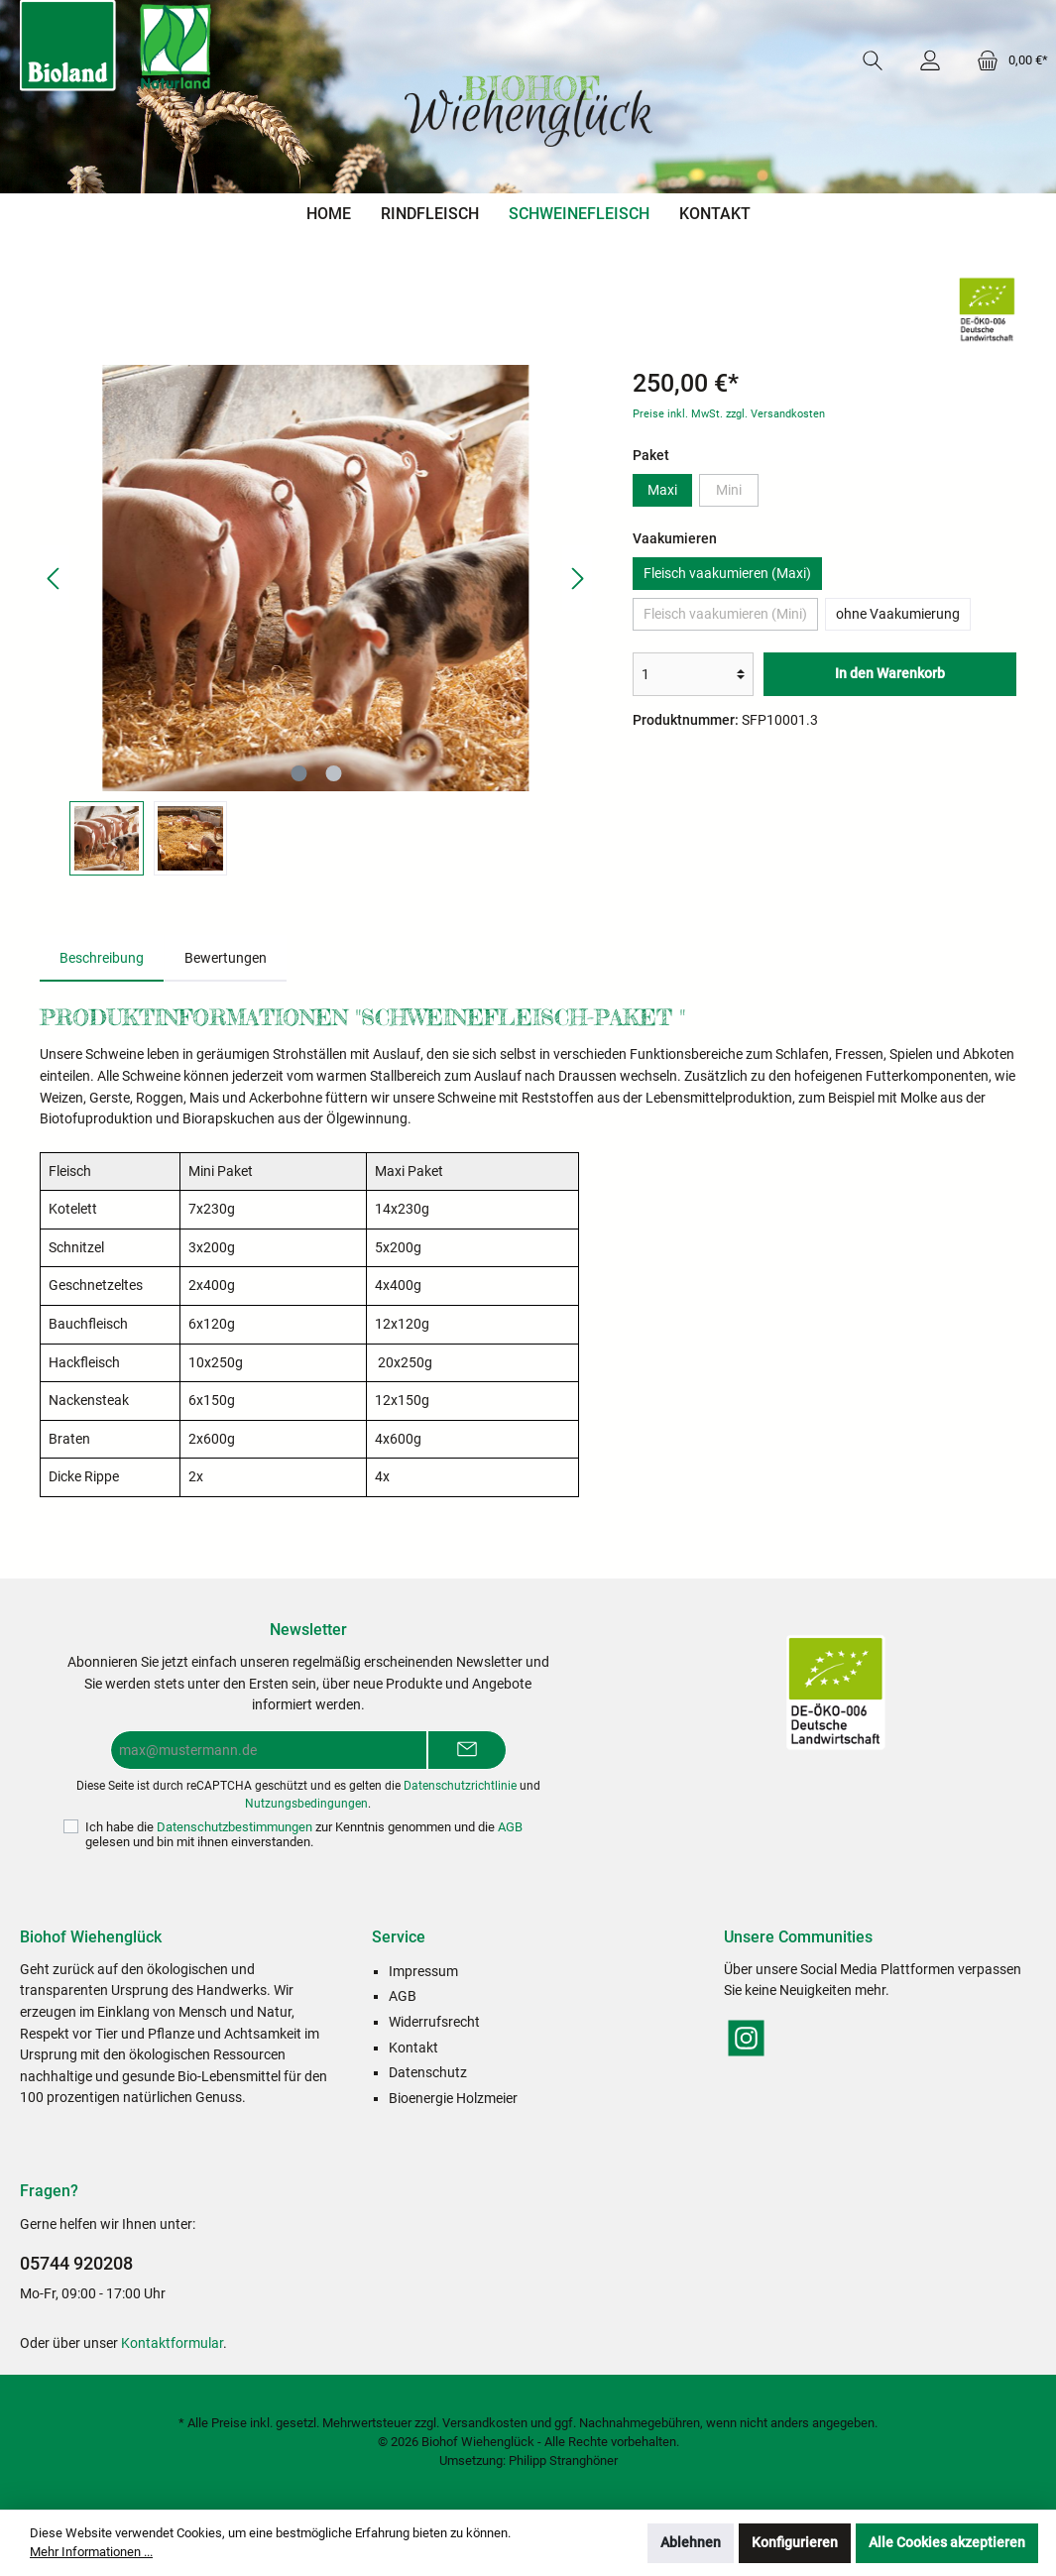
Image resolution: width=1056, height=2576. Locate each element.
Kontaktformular (172, 2343)
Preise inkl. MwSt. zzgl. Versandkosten (729, 414)
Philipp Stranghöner (563, 2460)
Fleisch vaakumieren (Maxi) (727, 573)
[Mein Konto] (930, 60)
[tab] (102, 959)
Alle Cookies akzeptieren (947, 2542)
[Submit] (467, 1750)
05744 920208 (76, 2263)
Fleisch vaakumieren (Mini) (725, 614)
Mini (729, 490)
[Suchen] (872, 60)
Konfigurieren (795, 2542)
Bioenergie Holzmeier (453, 2098)
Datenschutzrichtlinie (460, 1786)
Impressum (423, 1971)
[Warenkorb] (1006, 60)
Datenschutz (428, 2072)
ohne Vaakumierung (898, 614)
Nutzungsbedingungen (306, 1804)
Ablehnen (690, 2542)
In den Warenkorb (890, 673)
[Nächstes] (577, 578)
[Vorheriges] (54, 578)
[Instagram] (746, 2038)
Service (398, 1937)
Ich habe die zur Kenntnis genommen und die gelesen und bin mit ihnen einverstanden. (304, 1834)
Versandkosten (485, 2422)
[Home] (329, 213)
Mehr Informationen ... (91, 2551)
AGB (510, 1826)
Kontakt (413, 2048)
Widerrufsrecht (434, 2022)
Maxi (662, 490)
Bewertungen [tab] (225, 958)
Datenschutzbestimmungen (234, 1826)
